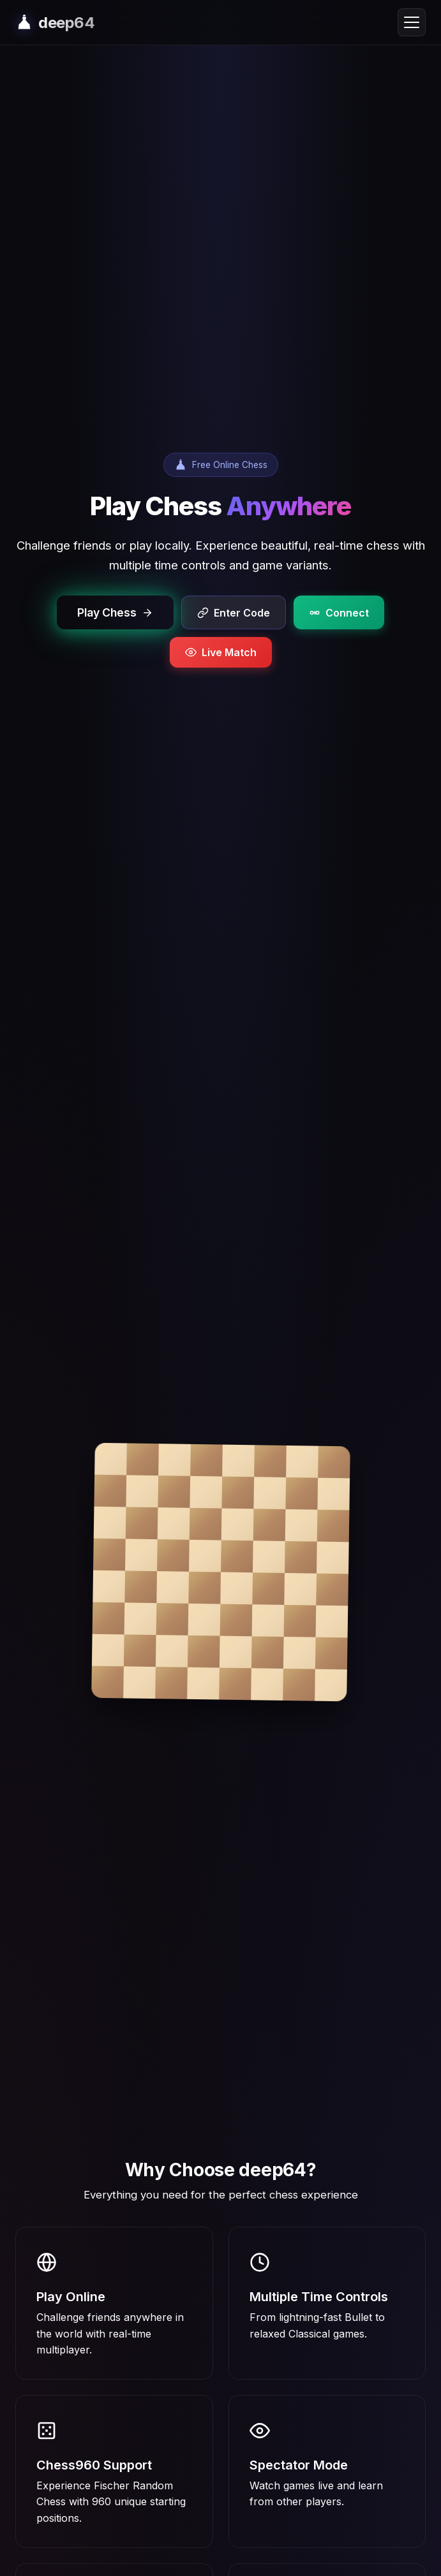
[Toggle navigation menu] (412, 22)
